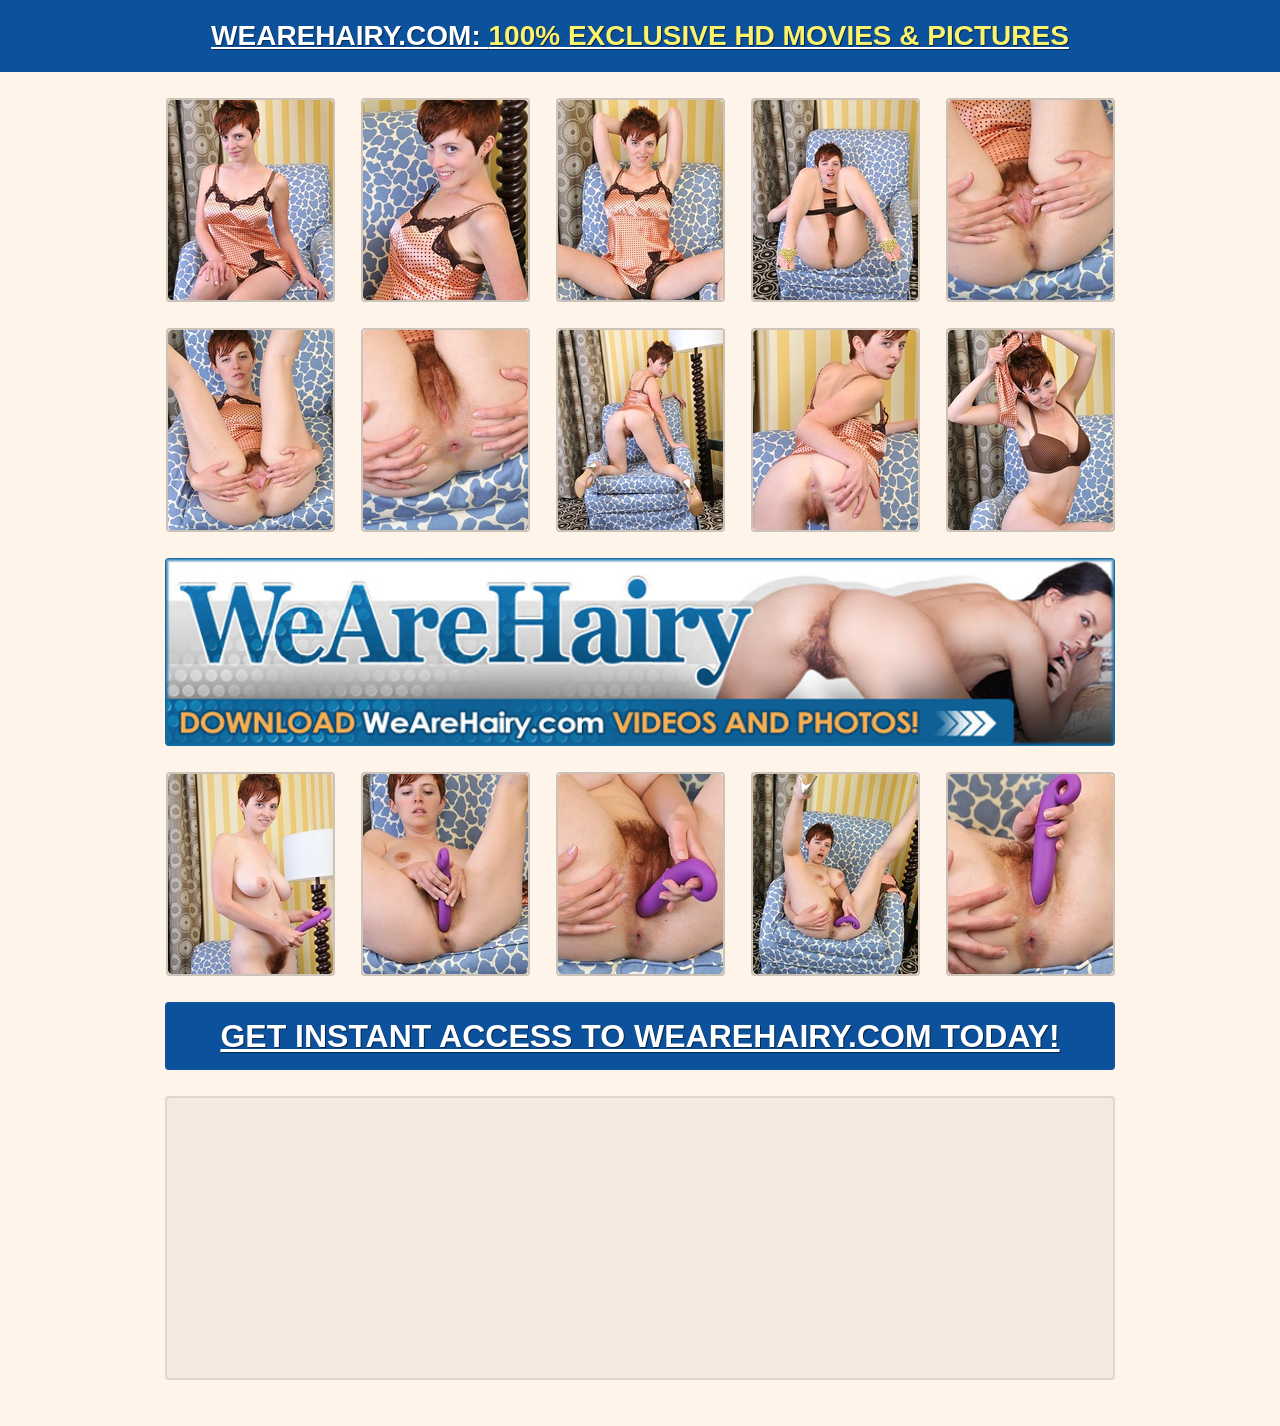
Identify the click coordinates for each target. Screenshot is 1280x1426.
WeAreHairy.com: (640, 35)
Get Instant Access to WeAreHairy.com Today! (639, 1036)
